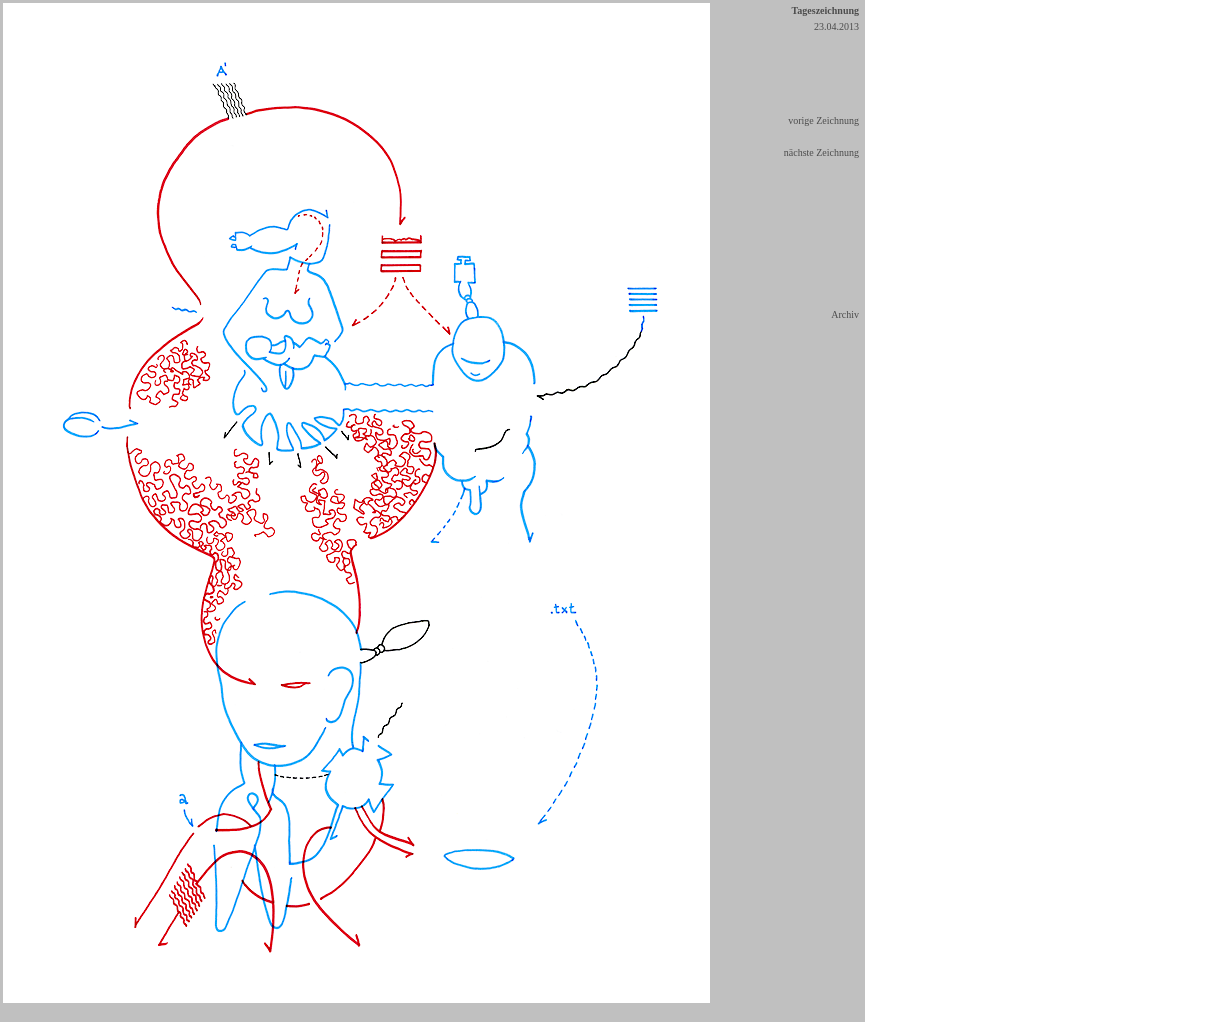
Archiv (845, 314)
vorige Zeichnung (823, 120)
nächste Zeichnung (821, 152)
